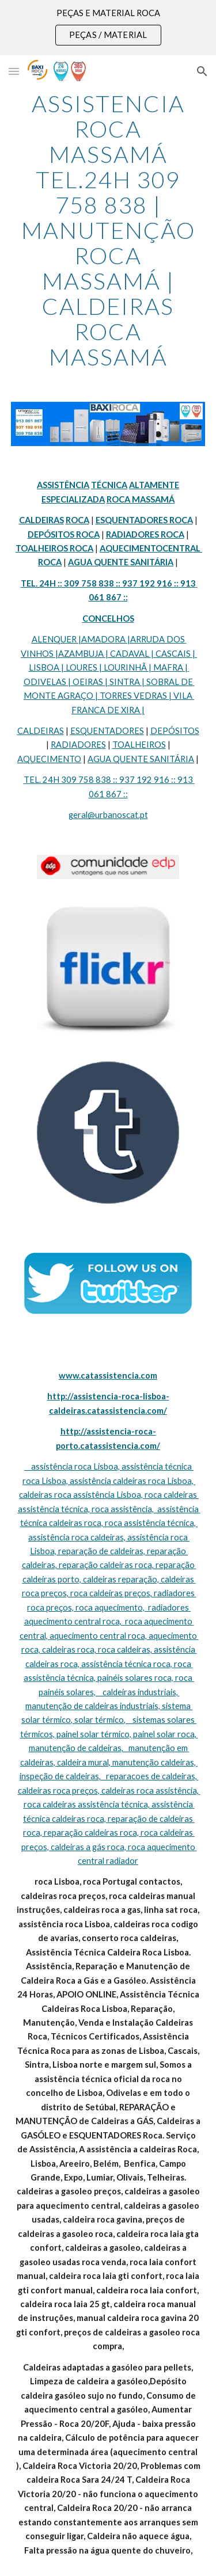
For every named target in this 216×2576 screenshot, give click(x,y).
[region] (108, 27)
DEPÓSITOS (174, 731)
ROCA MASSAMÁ (141, 499)
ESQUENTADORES (107, 731)
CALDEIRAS (40, 731)
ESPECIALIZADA (73, 499)
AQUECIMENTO (49, 759)
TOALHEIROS (139, 744)
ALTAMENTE (154, 485)
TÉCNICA (109, 485)
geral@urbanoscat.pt (108, 815)
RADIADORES (78, 744)
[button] (14, 71)
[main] (108, 230)
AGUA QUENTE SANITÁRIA (141, 759)
